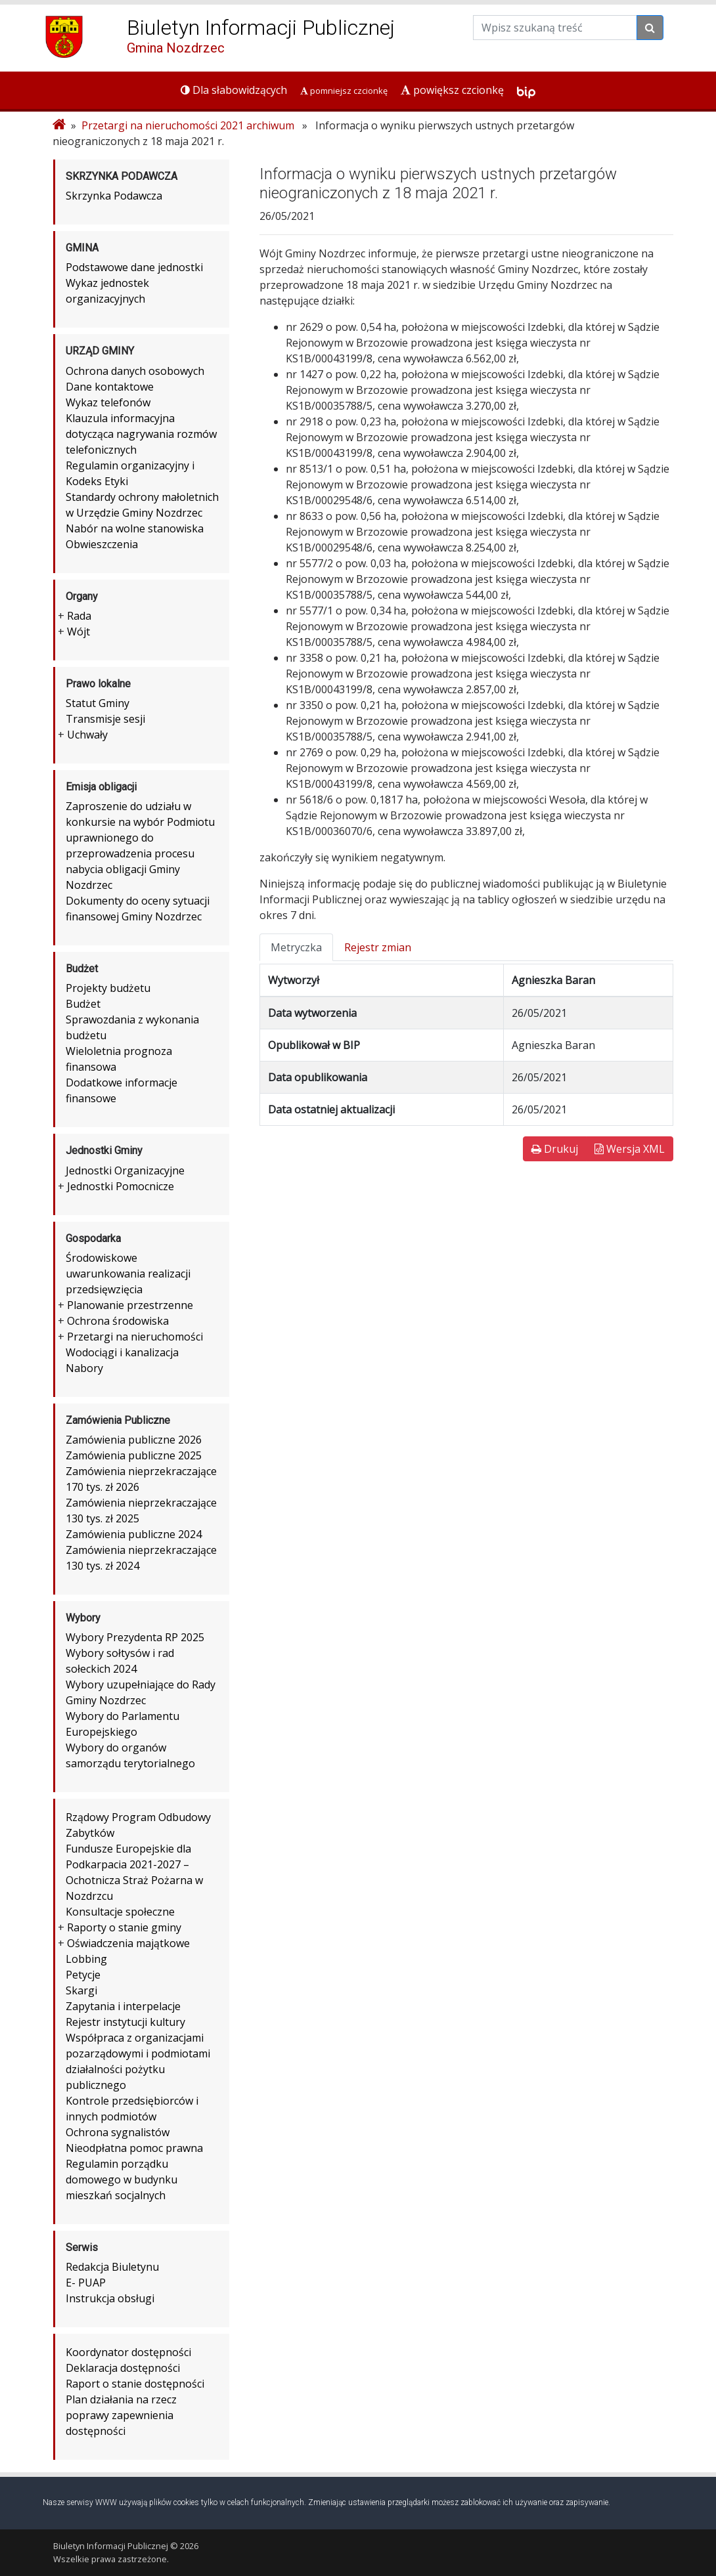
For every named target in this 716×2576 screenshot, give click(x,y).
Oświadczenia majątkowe (128, 1943)
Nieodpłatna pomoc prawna (134, 2148)
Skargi (81, 1990)
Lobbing (86, 1959)
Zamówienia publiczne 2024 (134, 1534)
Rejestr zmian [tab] (377, 947)
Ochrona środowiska (118, 1321)
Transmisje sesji (105, 719)
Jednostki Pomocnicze (120, 1186)
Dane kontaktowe (110, 386)
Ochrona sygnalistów (117, 2132)
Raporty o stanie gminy (124, 1927)
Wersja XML (629, 1149)
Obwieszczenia (102, 544)
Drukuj (554, 1149)
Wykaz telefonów (108, 402)
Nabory (84, 1368)
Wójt (78, 631)
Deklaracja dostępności (123, 2368)
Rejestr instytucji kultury (125, 2022)
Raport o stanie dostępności (135, 2383)
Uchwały (87, 734)
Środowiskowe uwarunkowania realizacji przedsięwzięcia (128, 1274)
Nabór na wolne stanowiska (135, 528)
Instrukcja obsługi (110, 2298)
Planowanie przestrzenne (130, 1305)
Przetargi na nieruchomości (135, 1336)
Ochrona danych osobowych (135, 371)
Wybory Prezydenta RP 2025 (135, 1637)
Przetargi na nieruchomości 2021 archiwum (187, 125)
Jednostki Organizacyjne (125, 1170)
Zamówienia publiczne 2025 (134, 1455)
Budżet (83, 1004)
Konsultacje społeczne (120, 1911)
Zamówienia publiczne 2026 (134, 1439)
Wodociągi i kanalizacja (122, 1352)
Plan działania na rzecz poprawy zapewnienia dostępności (121, 2415)
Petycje (83, 1974)
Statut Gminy (97, 703)
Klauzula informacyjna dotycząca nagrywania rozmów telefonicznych (141, 434)
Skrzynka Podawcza (114, 195)
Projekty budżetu (108, 988)
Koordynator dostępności (128, 2352)
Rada (79, 616)
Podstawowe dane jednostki (134, 267)
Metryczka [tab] (296, 947)
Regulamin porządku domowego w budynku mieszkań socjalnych (121, 2179)
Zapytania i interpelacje (123, 2006)
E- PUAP (86, 2282)
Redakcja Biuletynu (112, 2267)
